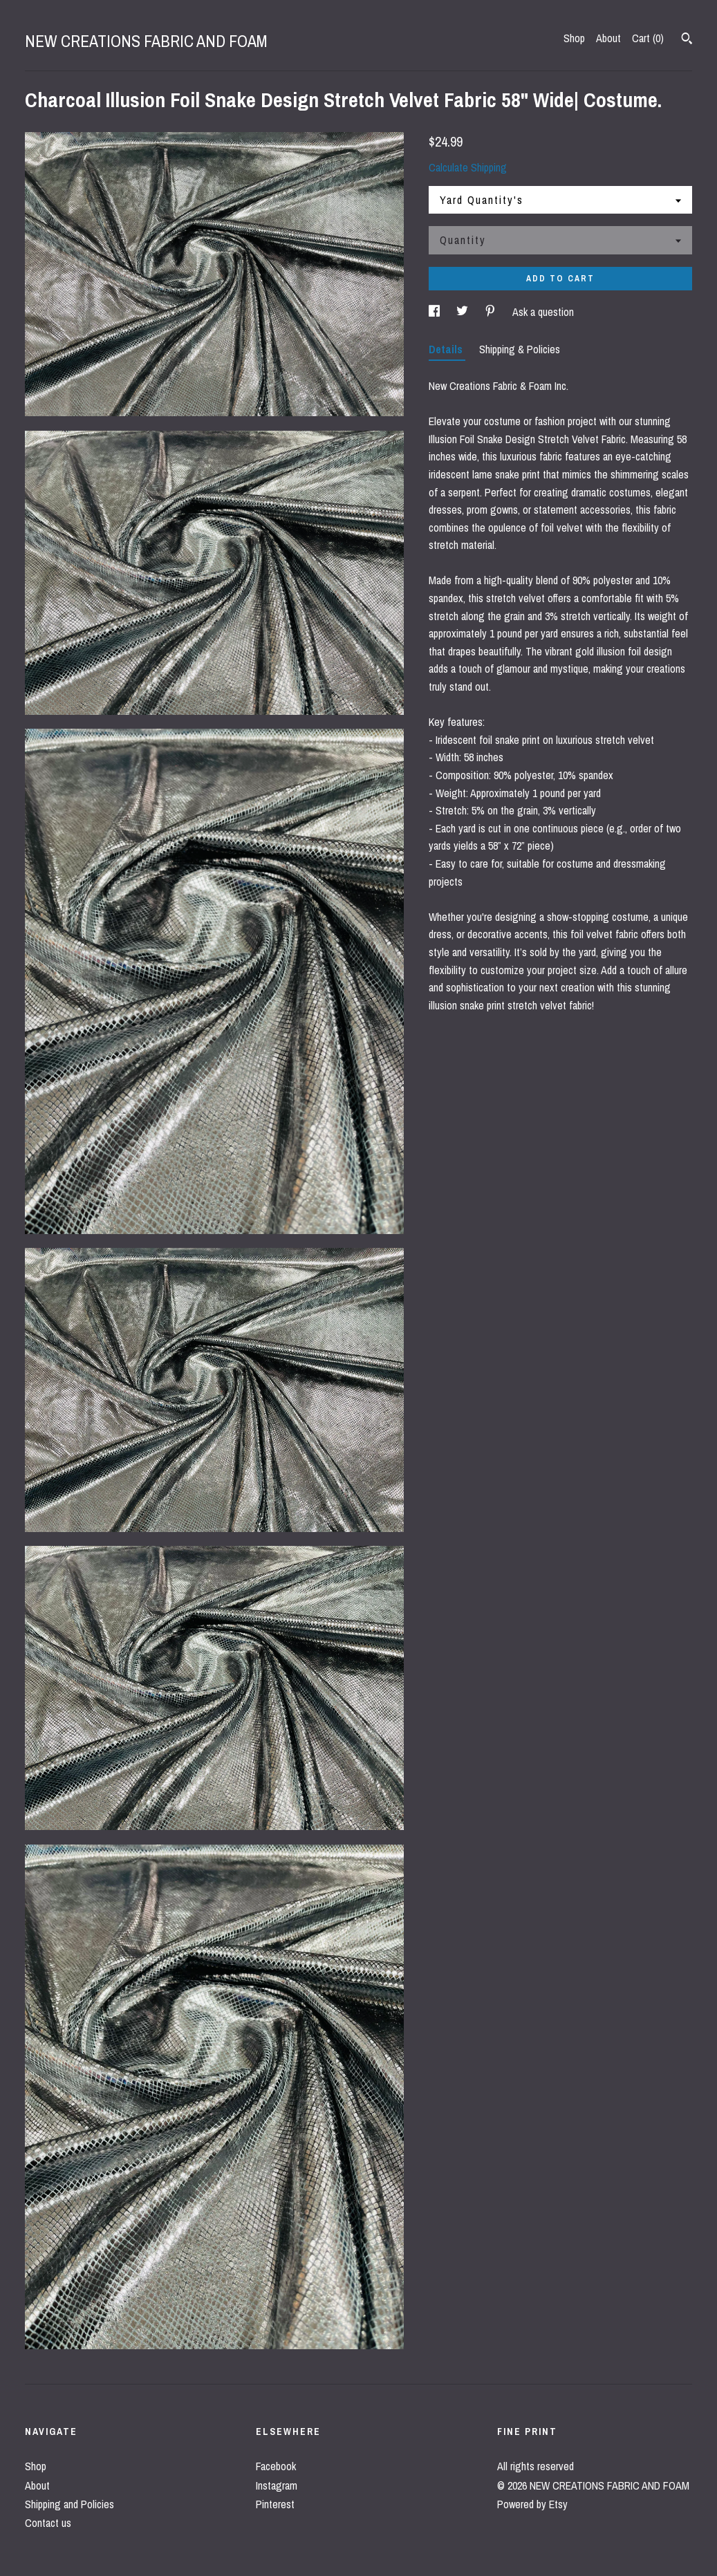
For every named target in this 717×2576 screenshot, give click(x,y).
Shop (574, 38)
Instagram (276, 2485)
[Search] (687, 40)
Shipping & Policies (519, 349)
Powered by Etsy (532, 2504)
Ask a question (543, 311)
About (608, 38)
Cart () (648, 38)
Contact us (48, 2522)
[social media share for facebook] (436, 311)
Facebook (276, 2466)
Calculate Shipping (468, 167)
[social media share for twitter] (463, 311)
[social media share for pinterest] (492, 311)
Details (447, 349)
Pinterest (275, 2504)
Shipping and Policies (69, 2504)
